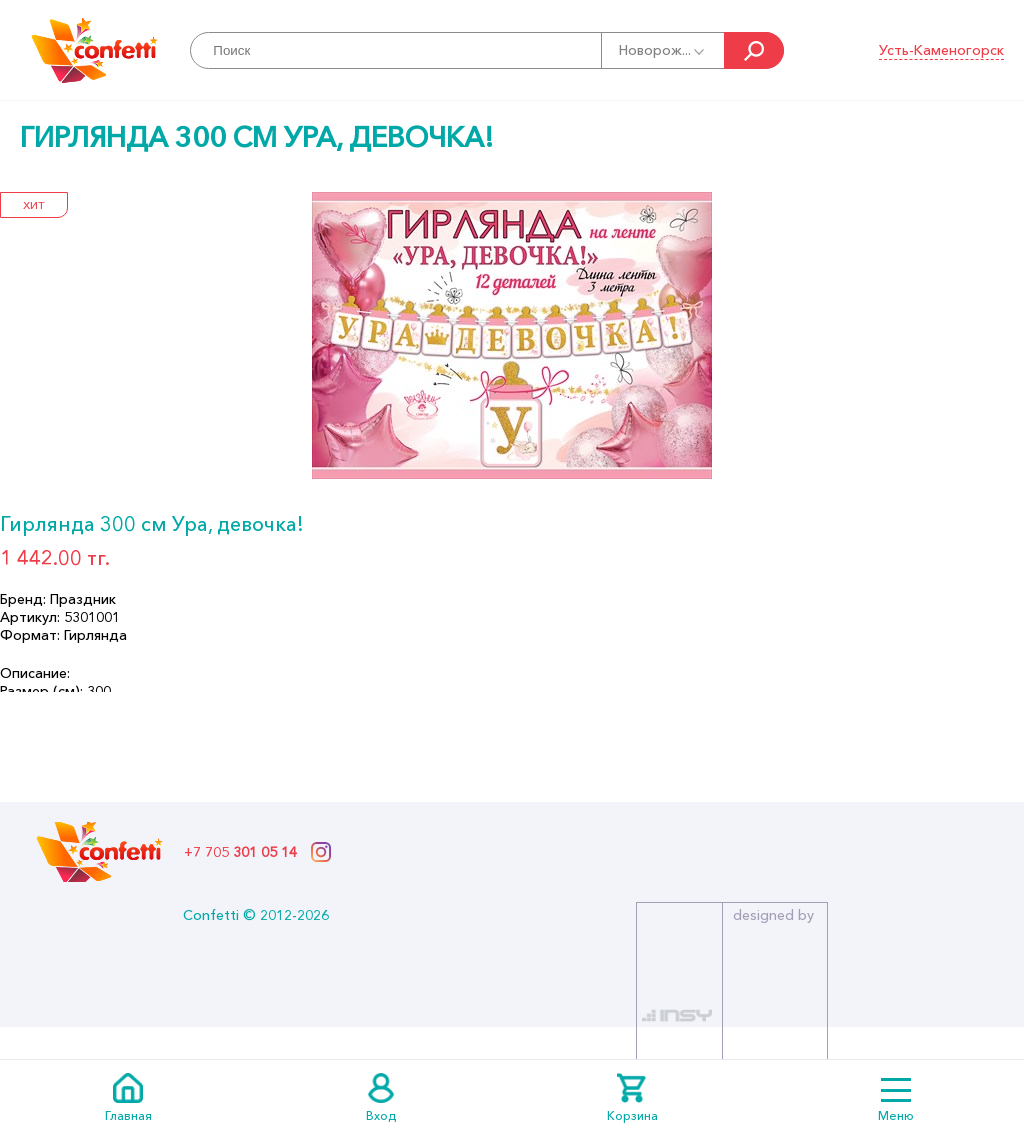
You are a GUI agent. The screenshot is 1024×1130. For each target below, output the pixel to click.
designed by (773, 915)
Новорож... (663, 50)
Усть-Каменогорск (941, 50)
